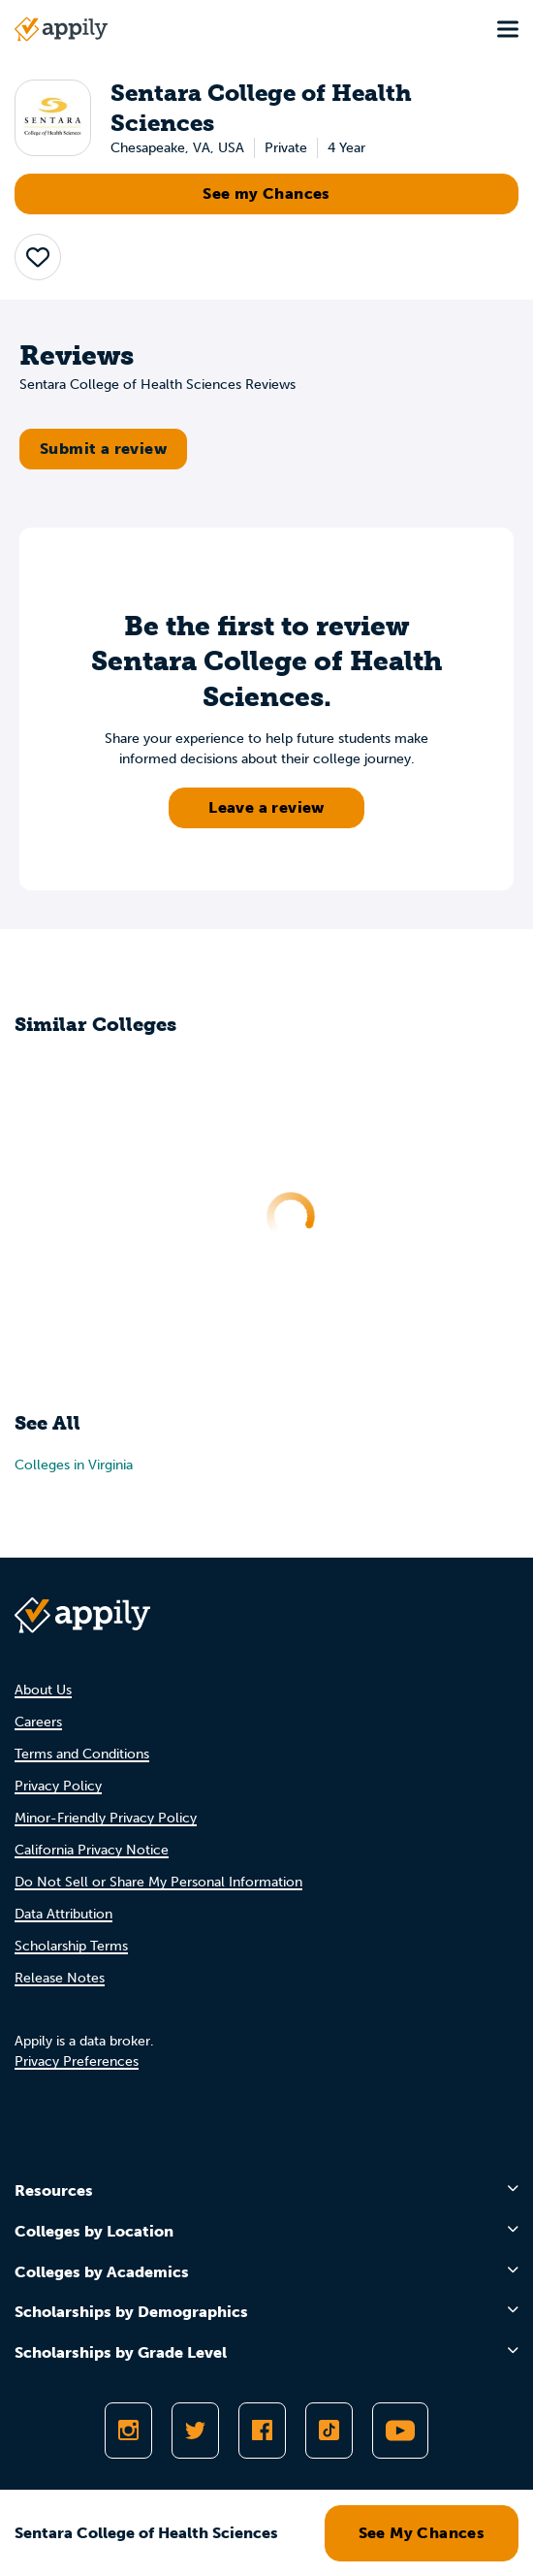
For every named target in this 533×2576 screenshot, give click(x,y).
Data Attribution (63, 1914)
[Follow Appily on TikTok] (329, 2430)
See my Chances (266, 193)
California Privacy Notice (92, 1850)
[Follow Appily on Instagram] (128, 2430)
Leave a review (266, 807)
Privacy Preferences (77, 2061)
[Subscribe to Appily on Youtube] (400, 2430)
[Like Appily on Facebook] (262, 2430)
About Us (43, 1690)
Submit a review (103, 448)
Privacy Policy (58, 1786)
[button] (37, 257)
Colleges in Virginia (74, 1465)
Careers (38, 1722)
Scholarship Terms (71, 1946)
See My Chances (422, 2533)
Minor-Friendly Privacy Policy (106, 1818)
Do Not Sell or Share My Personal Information (158, 1882)
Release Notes (60, 1978)
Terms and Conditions (82, 1754)
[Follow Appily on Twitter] (195, 2430)
